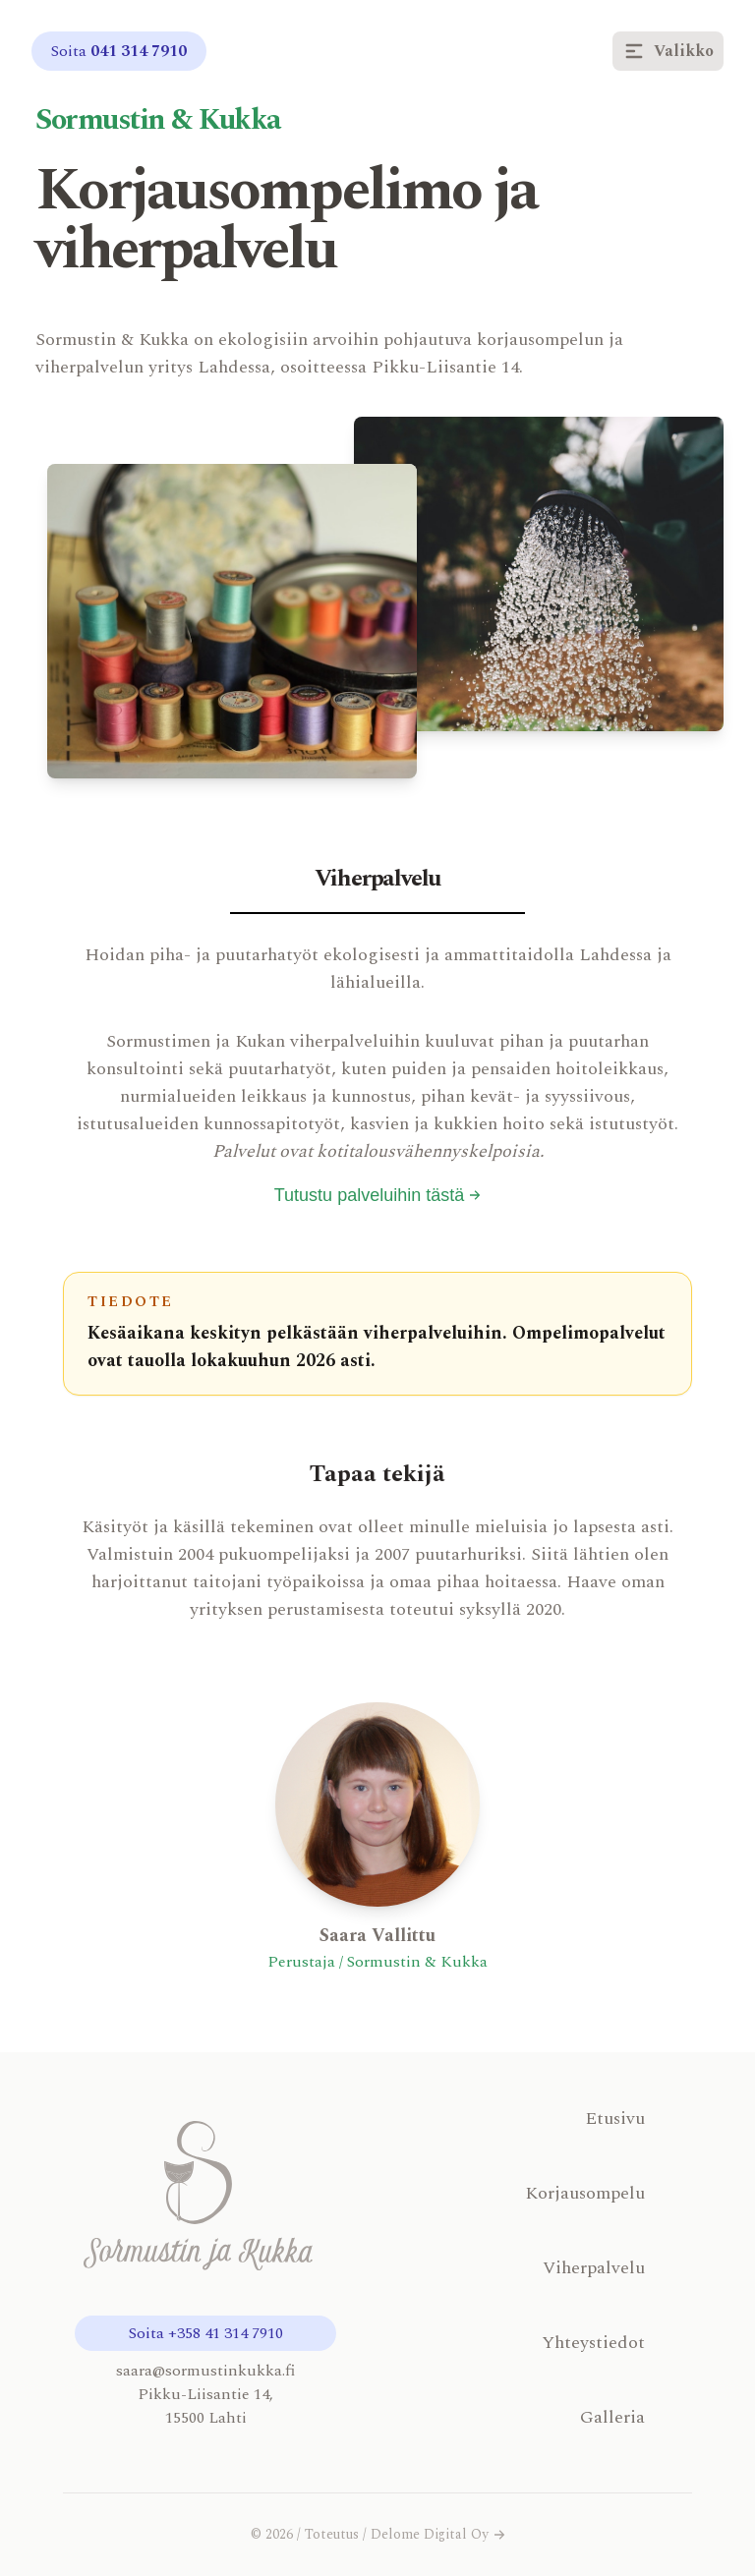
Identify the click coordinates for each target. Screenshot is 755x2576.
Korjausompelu (585, 2193)
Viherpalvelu (594, 2268)
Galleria (612, 2417)
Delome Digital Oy (438, 2535)
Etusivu (615, 2118)
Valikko (668, 51)
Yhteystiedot (593, 2342)
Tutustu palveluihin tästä (377, 1195)
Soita (119, 51)
